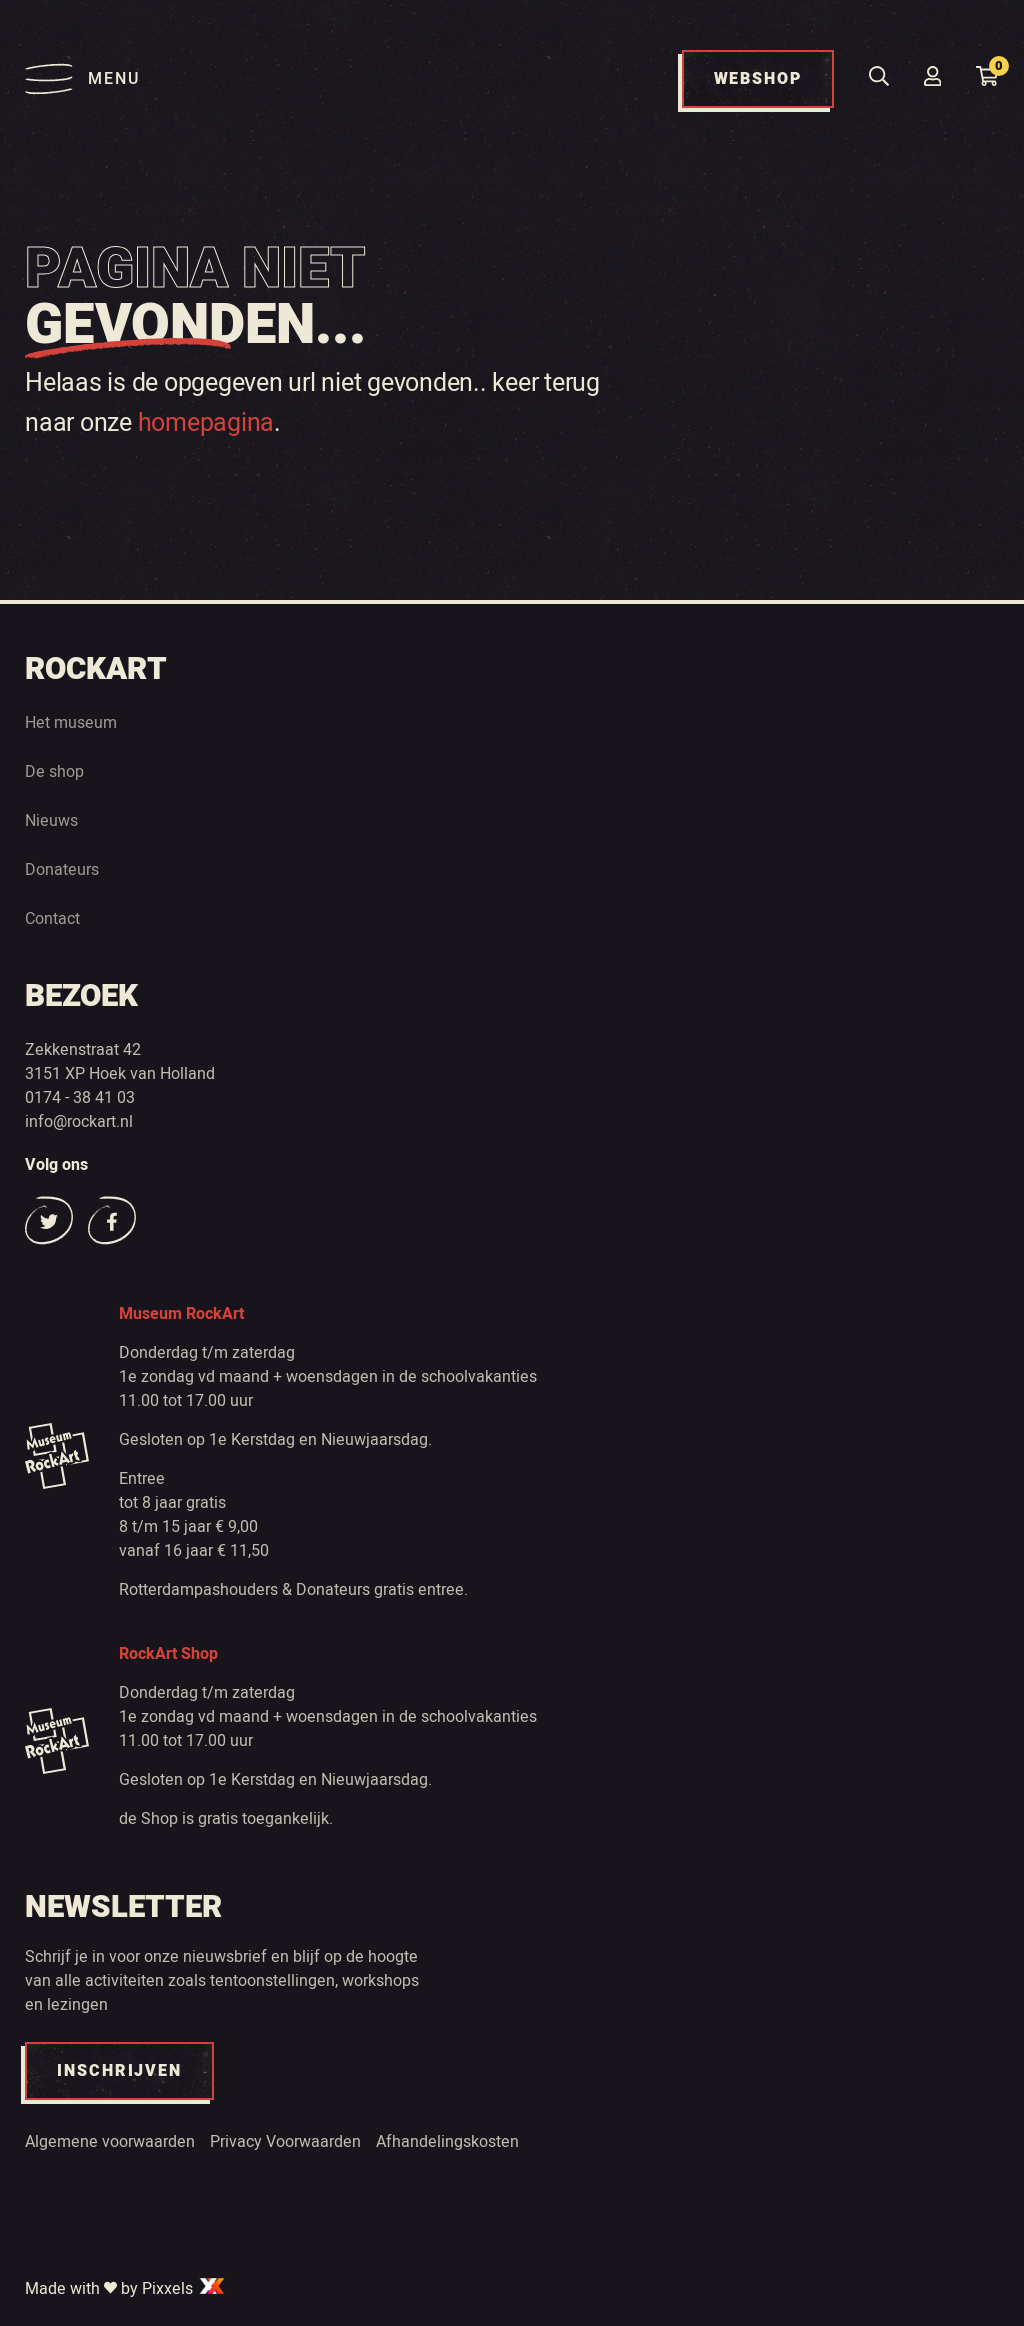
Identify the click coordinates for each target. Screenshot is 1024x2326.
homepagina (206, 423)
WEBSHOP (758, 79)
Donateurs (62, 870)
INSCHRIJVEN (119, 2071)
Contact (52, 919)
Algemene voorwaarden (110, 2142)
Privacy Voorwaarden (285, 2142)
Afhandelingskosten (447, 2142)
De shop (54, 772)
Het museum (71, 723)
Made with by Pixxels (126, 2289)
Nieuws (51, 821)
